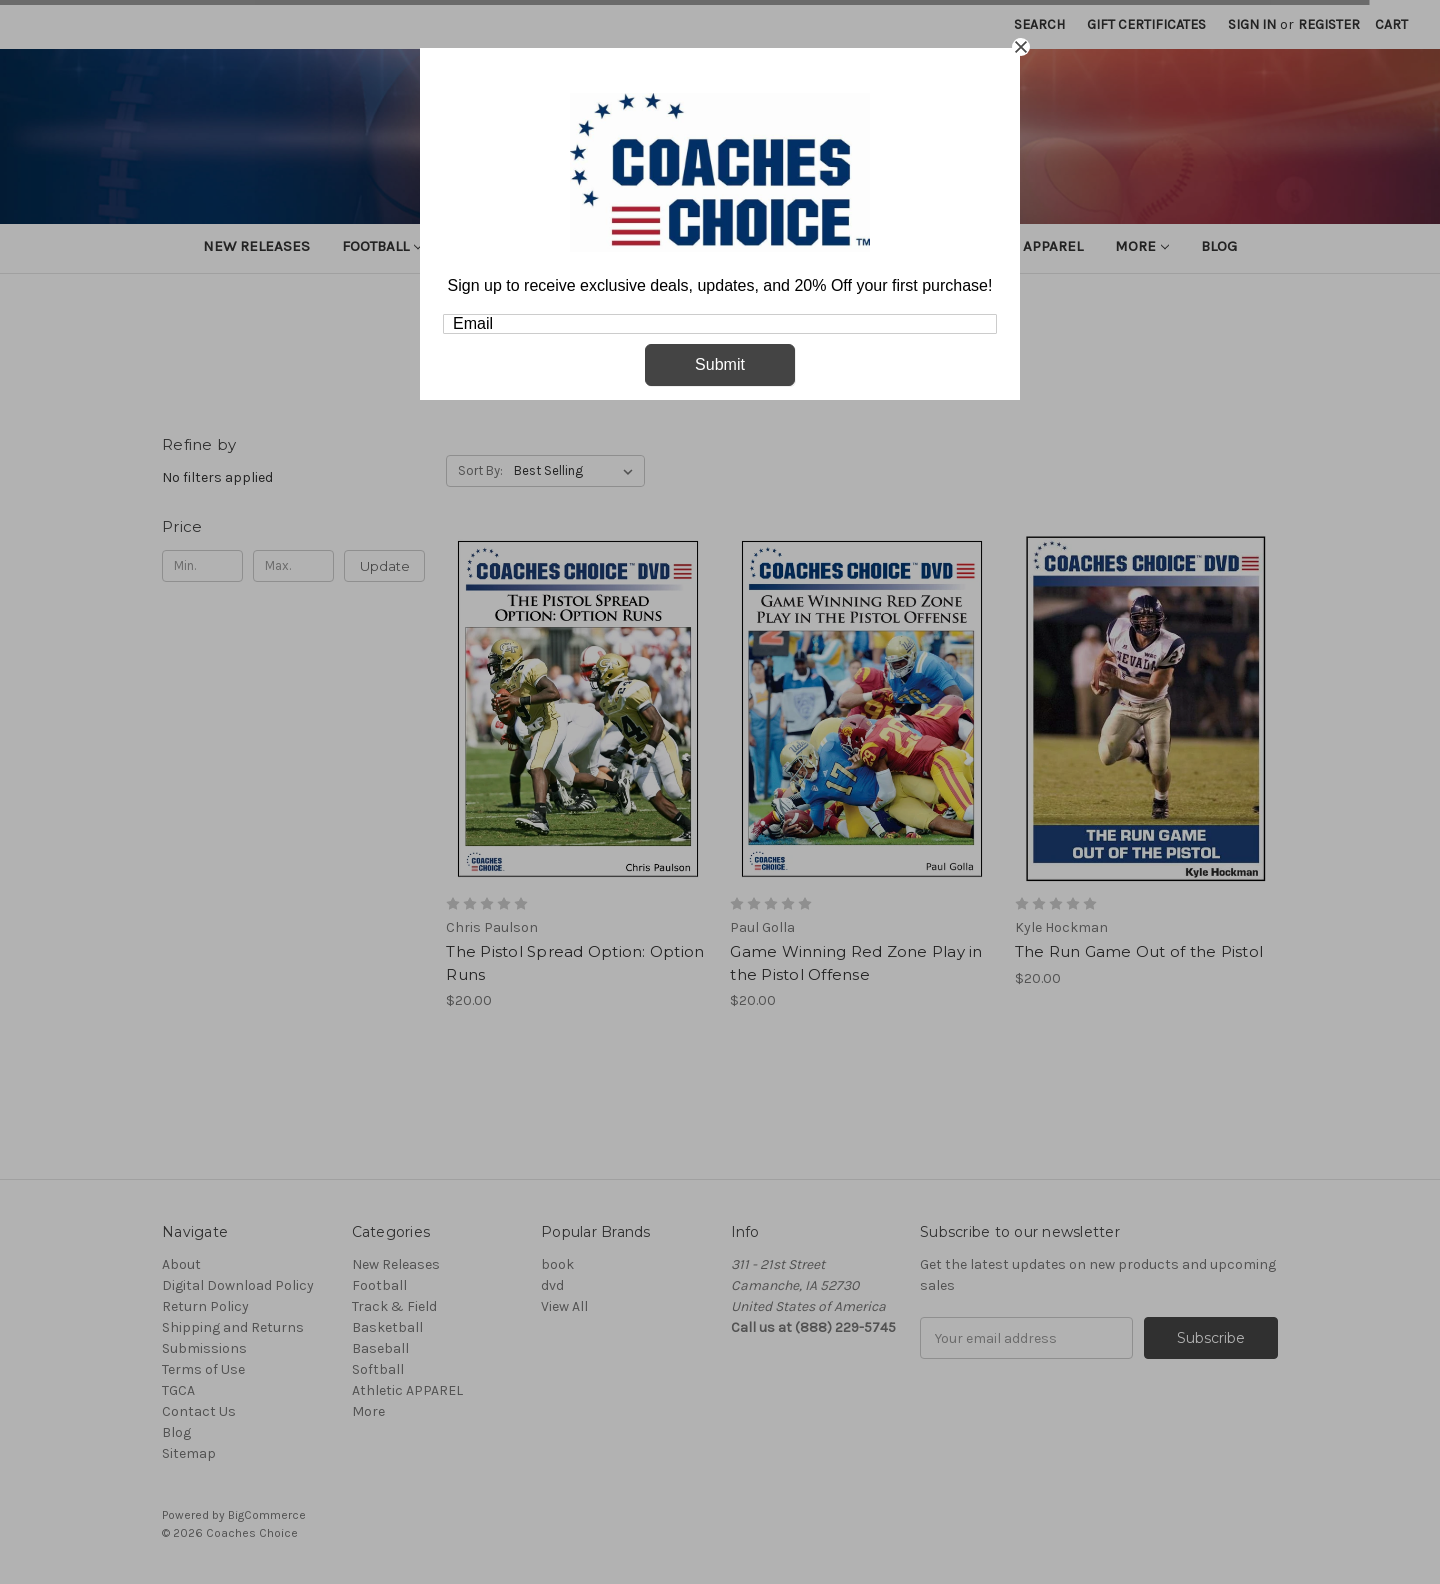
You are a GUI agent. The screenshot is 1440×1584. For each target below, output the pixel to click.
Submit (720, 364)
